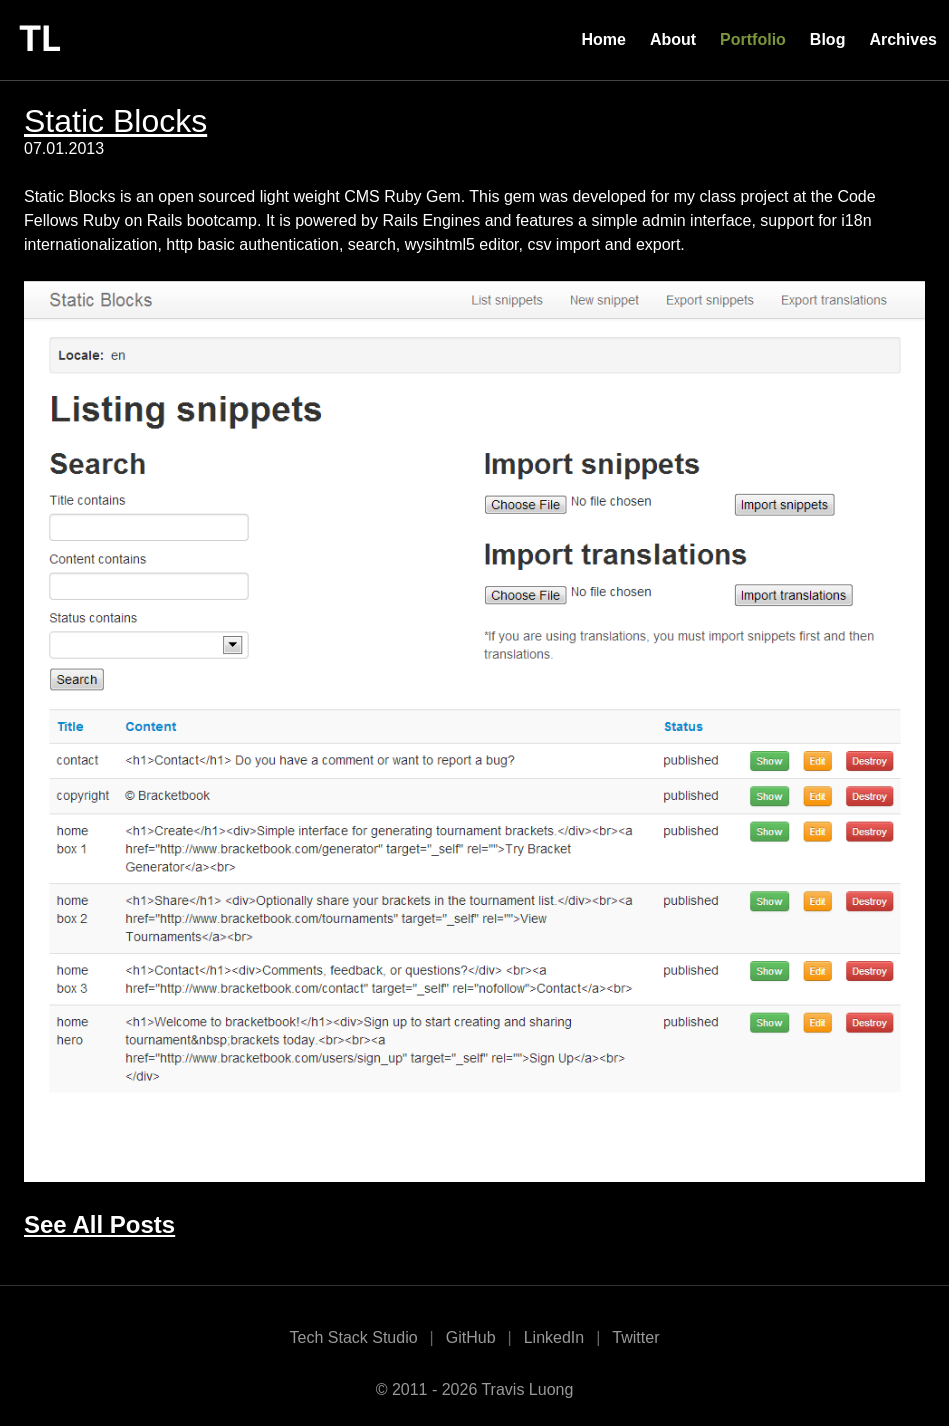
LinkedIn (554, 1337)
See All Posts (99, 1224)
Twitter (635, 1337)
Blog (828, 39)
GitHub (471, 1337)
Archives (903, 39)
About (673, 39)
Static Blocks (115, 121)
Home (603, 39)
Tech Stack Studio (354, 1337)
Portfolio (753, 39)
